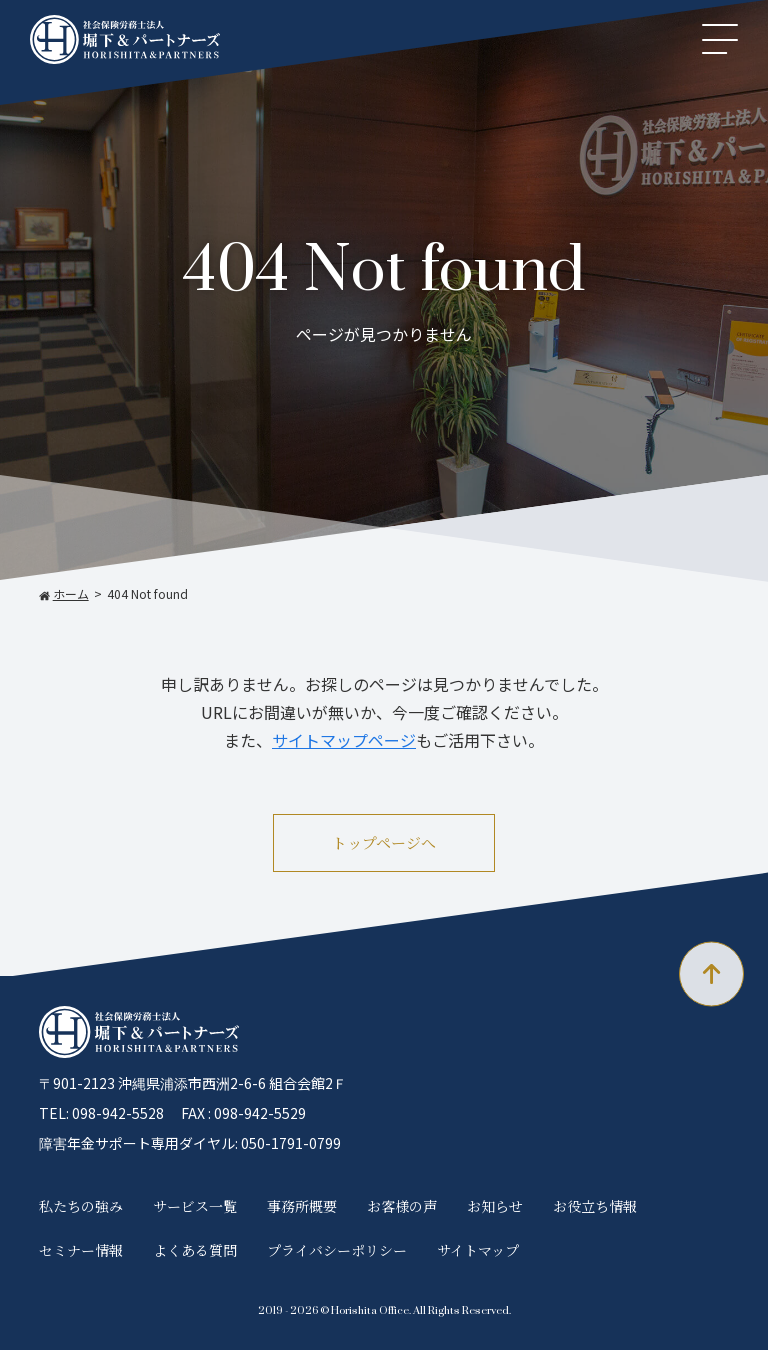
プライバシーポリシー (337, 1250)
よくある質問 (195, 1250)
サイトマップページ (344, 740)
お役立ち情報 (595, 1206)
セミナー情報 (81, 1250)
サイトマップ (478, 1250)
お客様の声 (402, 1206)
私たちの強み (81, 1206)
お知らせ (495, 1206)
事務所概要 (302, 1206)
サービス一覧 (195, 1206)
